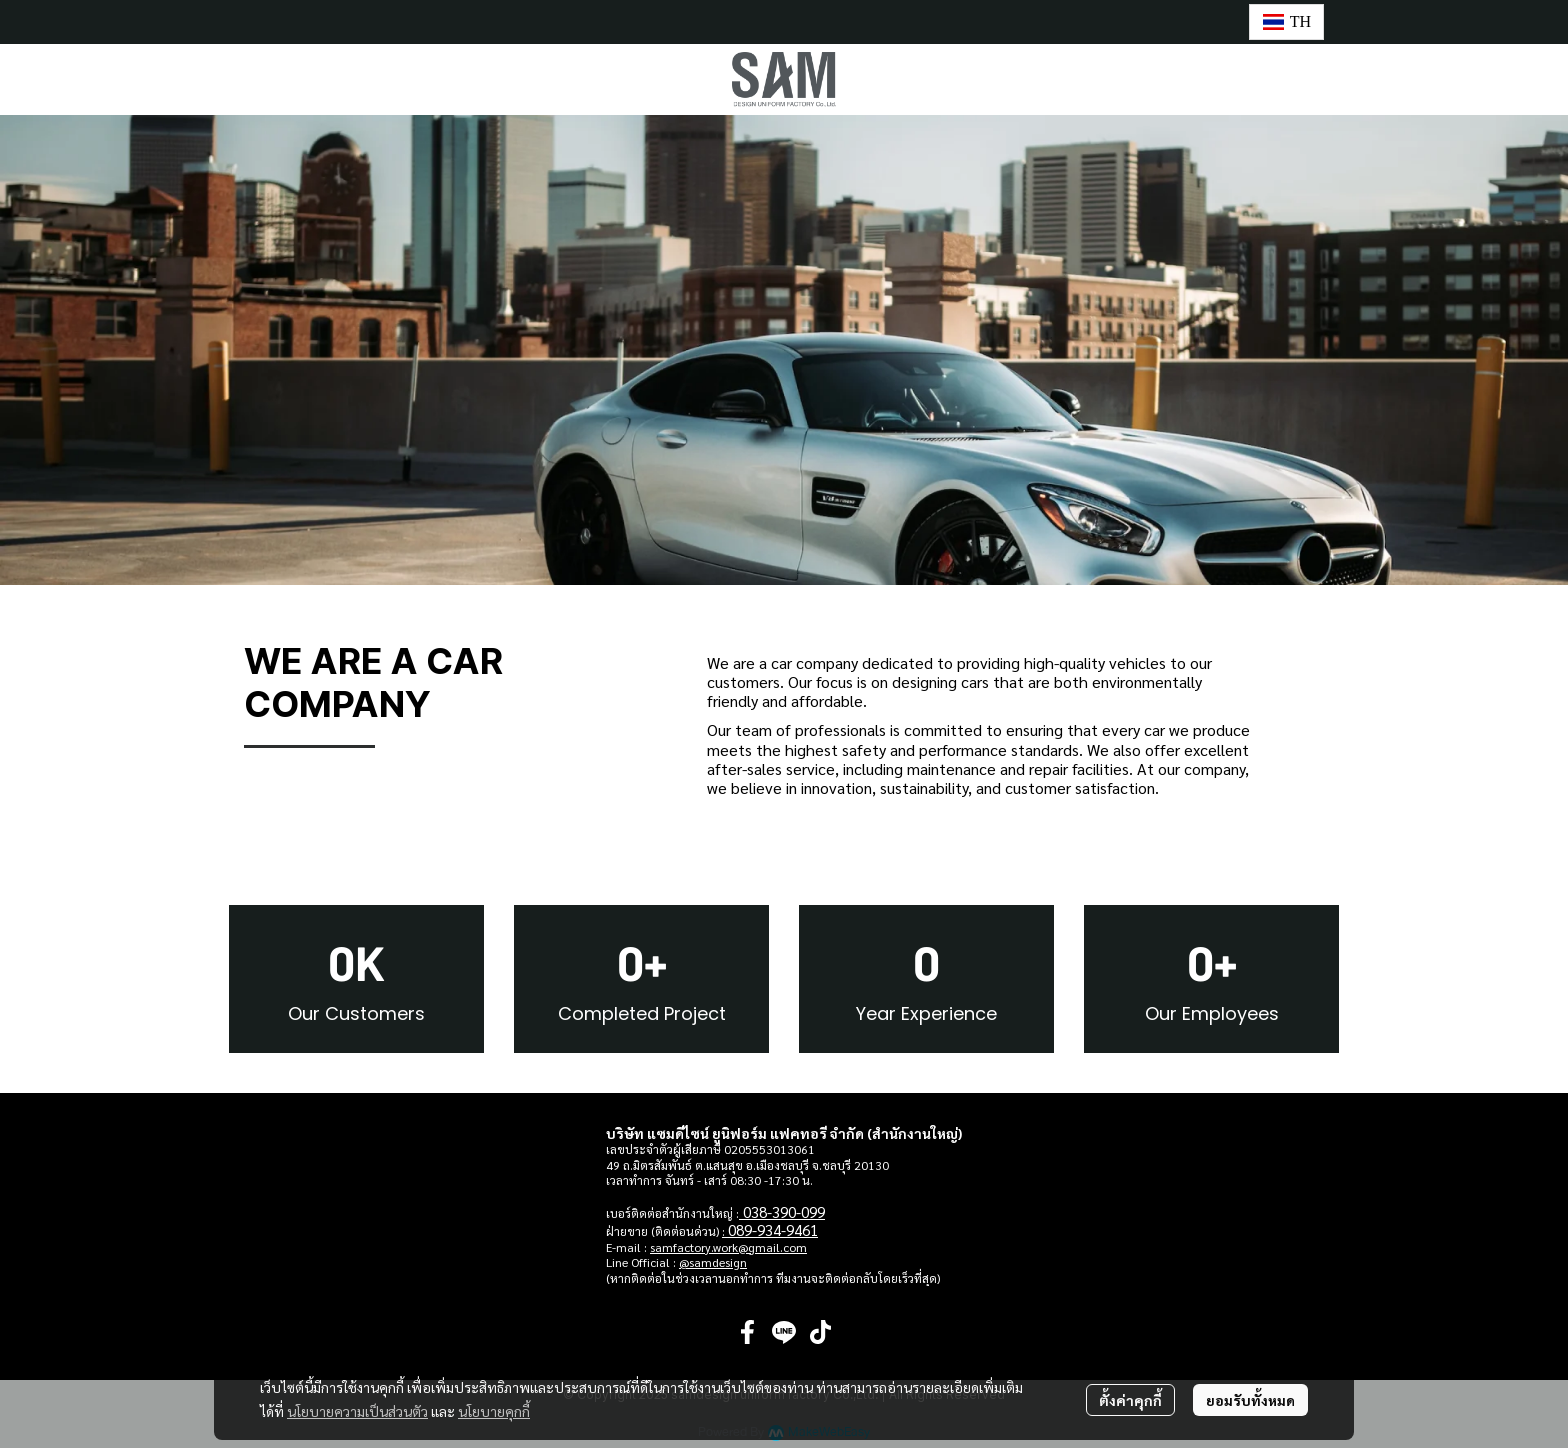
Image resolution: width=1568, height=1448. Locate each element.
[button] (1286, 22)
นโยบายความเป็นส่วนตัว (357, 1411)
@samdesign (713, 1262)
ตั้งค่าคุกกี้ (1130, 1400)
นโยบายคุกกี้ (494, 1411)
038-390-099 (784, 1211)
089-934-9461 (773, 1229)
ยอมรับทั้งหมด (1250, 1400)
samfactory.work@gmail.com (728, 1247)
